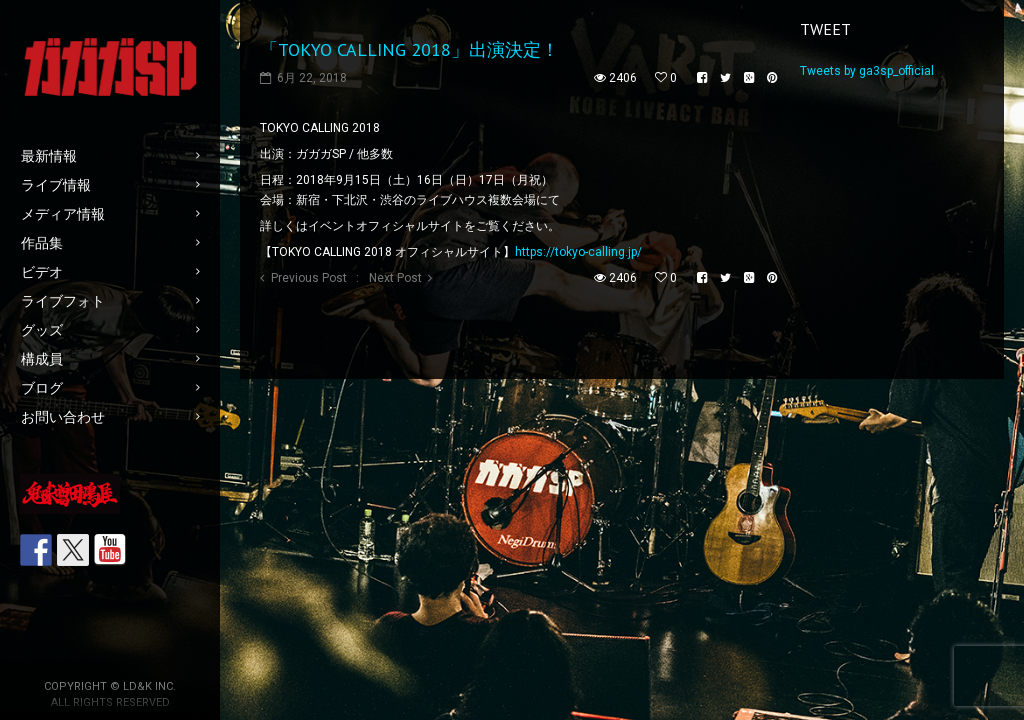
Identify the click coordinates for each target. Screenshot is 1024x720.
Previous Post (309, 278)
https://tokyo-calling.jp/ (578, 252)
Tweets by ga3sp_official (867, 71)
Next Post (395, 278)
